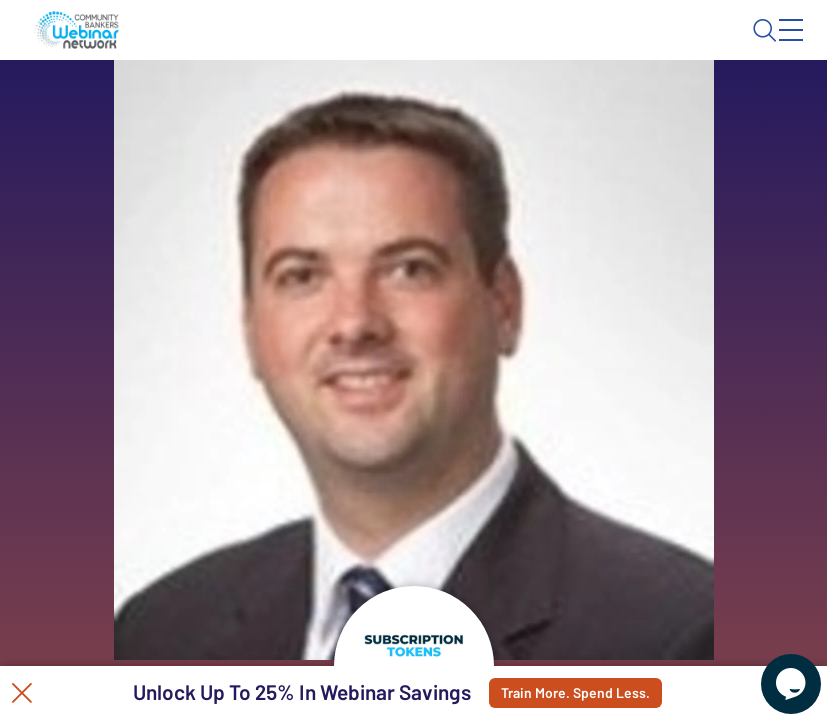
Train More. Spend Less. (589, 693)
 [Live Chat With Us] (773, 670)
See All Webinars (176, 370)
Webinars (260, 105)
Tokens (449, 105)
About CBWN (633, 47)
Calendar (359, 105)
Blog (515, 47)
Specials (537, 105)
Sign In (768, 47)
